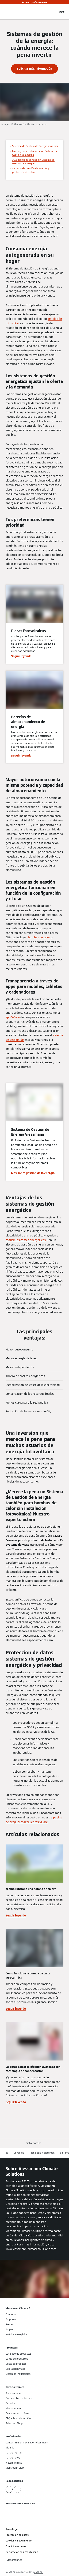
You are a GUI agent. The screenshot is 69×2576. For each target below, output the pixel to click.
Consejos (19, 2152)
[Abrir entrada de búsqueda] (54, 11)
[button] (34, 2143)
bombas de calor (39, 937)
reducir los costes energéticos (26, 1240)
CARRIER (38, 2572)
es (7, 2152)
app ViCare (13, 1017)
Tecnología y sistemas (42, 2152)
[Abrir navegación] (62, 11)
